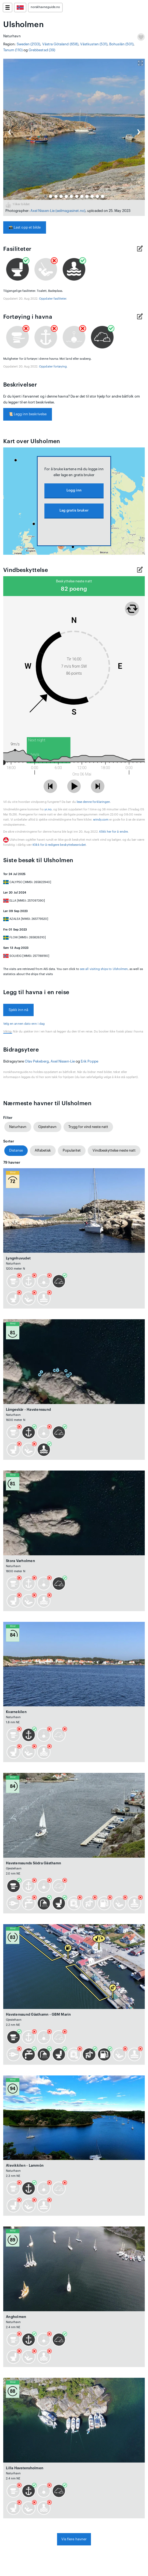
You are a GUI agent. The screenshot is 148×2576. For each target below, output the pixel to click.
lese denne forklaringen (93, 801)
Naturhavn (17, 1127)
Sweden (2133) (28, 44)
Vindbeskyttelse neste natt (114, 1150)
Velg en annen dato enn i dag (24, 1023)
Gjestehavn (47, 1127)
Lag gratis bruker (74, 510)
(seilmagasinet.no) (70, 210)
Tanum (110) (13, 50)
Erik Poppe (89, 1061)
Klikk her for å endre (113, 831)
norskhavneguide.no (45, 7)
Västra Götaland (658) (60, 44)
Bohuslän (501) (121, 44)
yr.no (47, 809)
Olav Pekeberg (37, 1061)
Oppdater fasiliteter (52, 298)
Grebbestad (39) (42, 50)
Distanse (16, 1150)
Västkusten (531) (93, 44)
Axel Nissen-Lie (42, 210)
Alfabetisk (43, 1150)
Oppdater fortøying (53, 366)
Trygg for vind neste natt (88, 1127)
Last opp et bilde (25, 227)
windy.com (101, 819)
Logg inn (74, 490)
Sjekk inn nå (18, 1010)
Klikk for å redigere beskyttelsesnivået (59, 844)
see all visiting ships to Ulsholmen (104, 969)
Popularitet (72, 1150)
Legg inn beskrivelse (28, 414)
